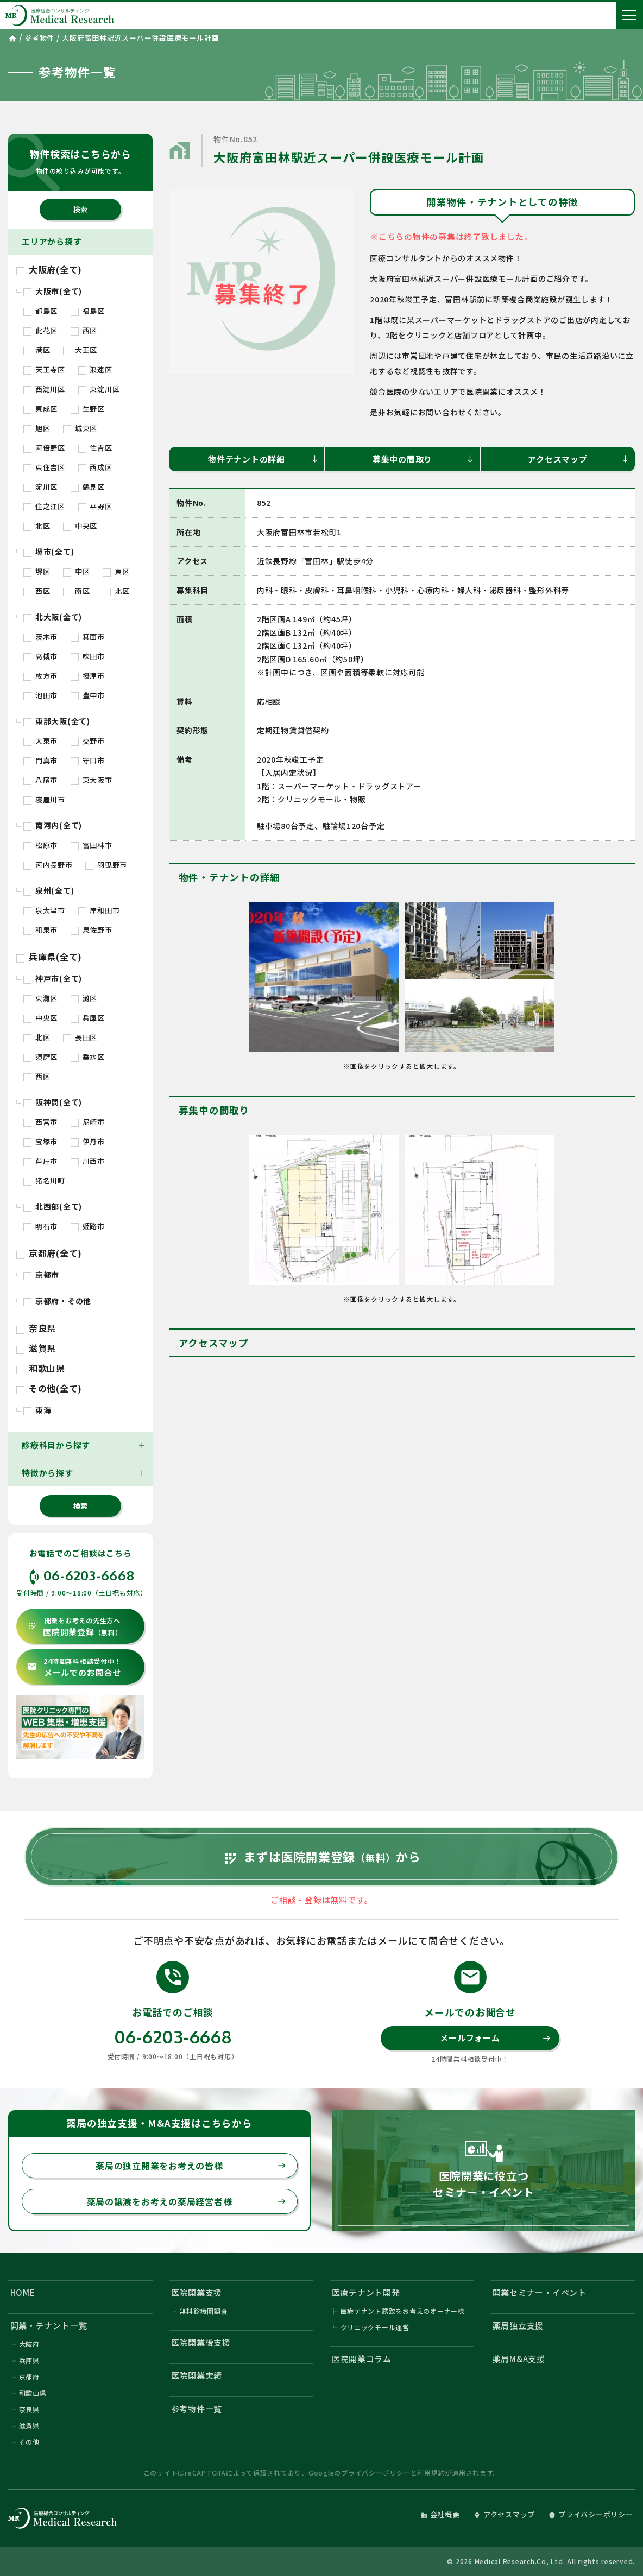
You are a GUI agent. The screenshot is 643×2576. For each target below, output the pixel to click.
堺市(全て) (48, 551)
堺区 (36, 571)
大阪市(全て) (52, 291)
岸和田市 (99, 910)
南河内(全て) (52, 825)
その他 (29, 2442)
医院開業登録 (74, 1627)
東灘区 (40, 998)
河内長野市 (48, 864)
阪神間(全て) (52, 1102)
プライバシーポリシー (376, 2472)
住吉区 (95, 447)
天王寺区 (44, 369)
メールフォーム (495, 2037)
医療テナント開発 (366, 2292)
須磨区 (40, 1057)
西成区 (95, 467)
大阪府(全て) (49, 269)
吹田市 (88, 656)
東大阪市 (91, 780)
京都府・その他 (57, 1300)
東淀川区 (99, 389)
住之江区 (44, 506)
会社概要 (439, 2514)
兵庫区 (88, 1017)
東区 (116, 571)
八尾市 (40, 780)
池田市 (40, 695)
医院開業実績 (197, 2375)
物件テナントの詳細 (263, 459)
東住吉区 (44, 467)
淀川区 (40, 487)
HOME (22, 2292)
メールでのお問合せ (74, 1667)
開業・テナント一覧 (48, 2325)
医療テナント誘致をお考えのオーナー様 (403, 2311)
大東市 (40, 741)
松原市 (40, 845)
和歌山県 (40, 1368)
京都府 (29, 2377)
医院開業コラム (362, 2358)
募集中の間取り (423, 459)
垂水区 (88, 1057)
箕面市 (88, 636)
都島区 (40, 311)
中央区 (80, 526)
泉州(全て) (48, 890)
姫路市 (88, 1226)
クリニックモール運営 (375, 2327)
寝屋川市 (44, 799)
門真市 (40, 760)
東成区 (40, 408)
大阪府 (29, 2344)
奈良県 (36, 1327)
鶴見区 (88, 487)
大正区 (80, 350)
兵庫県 (29, 2360)
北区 (36, 526)
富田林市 (91, 845)
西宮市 (40, 1122)
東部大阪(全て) (56, 721)
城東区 (80, 428)
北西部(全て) (52, 1206)
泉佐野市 (91, 930)
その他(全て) (49, 1388)
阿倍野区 (44, 447)
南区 (76, 591)
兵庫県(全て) (49, 956)
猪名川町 (44, 1180)
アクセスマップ (578, 459)
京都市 (41, 1274)
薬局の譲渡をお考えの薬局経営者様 (186, 2201)
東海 (37, 1409)
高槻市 (40, 656)
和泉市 (40, 930)
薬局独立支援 (518, 2325)
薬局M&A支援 (519, 2358)
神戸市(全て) (52, 978)
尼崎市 (88, 1122)
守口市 (88, 760)
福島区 (88, 311)
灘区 (84, 998)
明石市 (40, 1226)
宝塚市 (40, 1141)
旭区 (36, 428)
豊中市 (88, 695)
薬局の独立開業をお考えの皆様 (191, 2165)
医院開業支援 (197, 2292)
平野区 (95, 506)
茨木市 (40, 636)
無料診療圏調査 (204, 2311)
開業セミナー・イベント (540, 2292)
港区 (36, 350)
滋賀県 (36, 1348)
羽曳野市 (106, 864)
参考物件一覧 (197, 2408)
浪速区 (95, 369)
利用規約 (431, 2472)
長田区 (80, 1037)
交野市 (88, 741)
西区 (84, 330)
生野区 (88, 408)
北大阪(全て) (52, 616)
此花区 (40, 330)
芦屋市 (40, 1161)
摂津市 (88, 675)
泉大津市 (44, 910)
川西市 (88, 1161)
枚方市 (40, 675)
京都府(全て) (49, 1252)
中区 (76, 571)
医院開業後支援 (201, 2342)
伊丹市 (88, 1141)
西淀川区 (44, 389)
